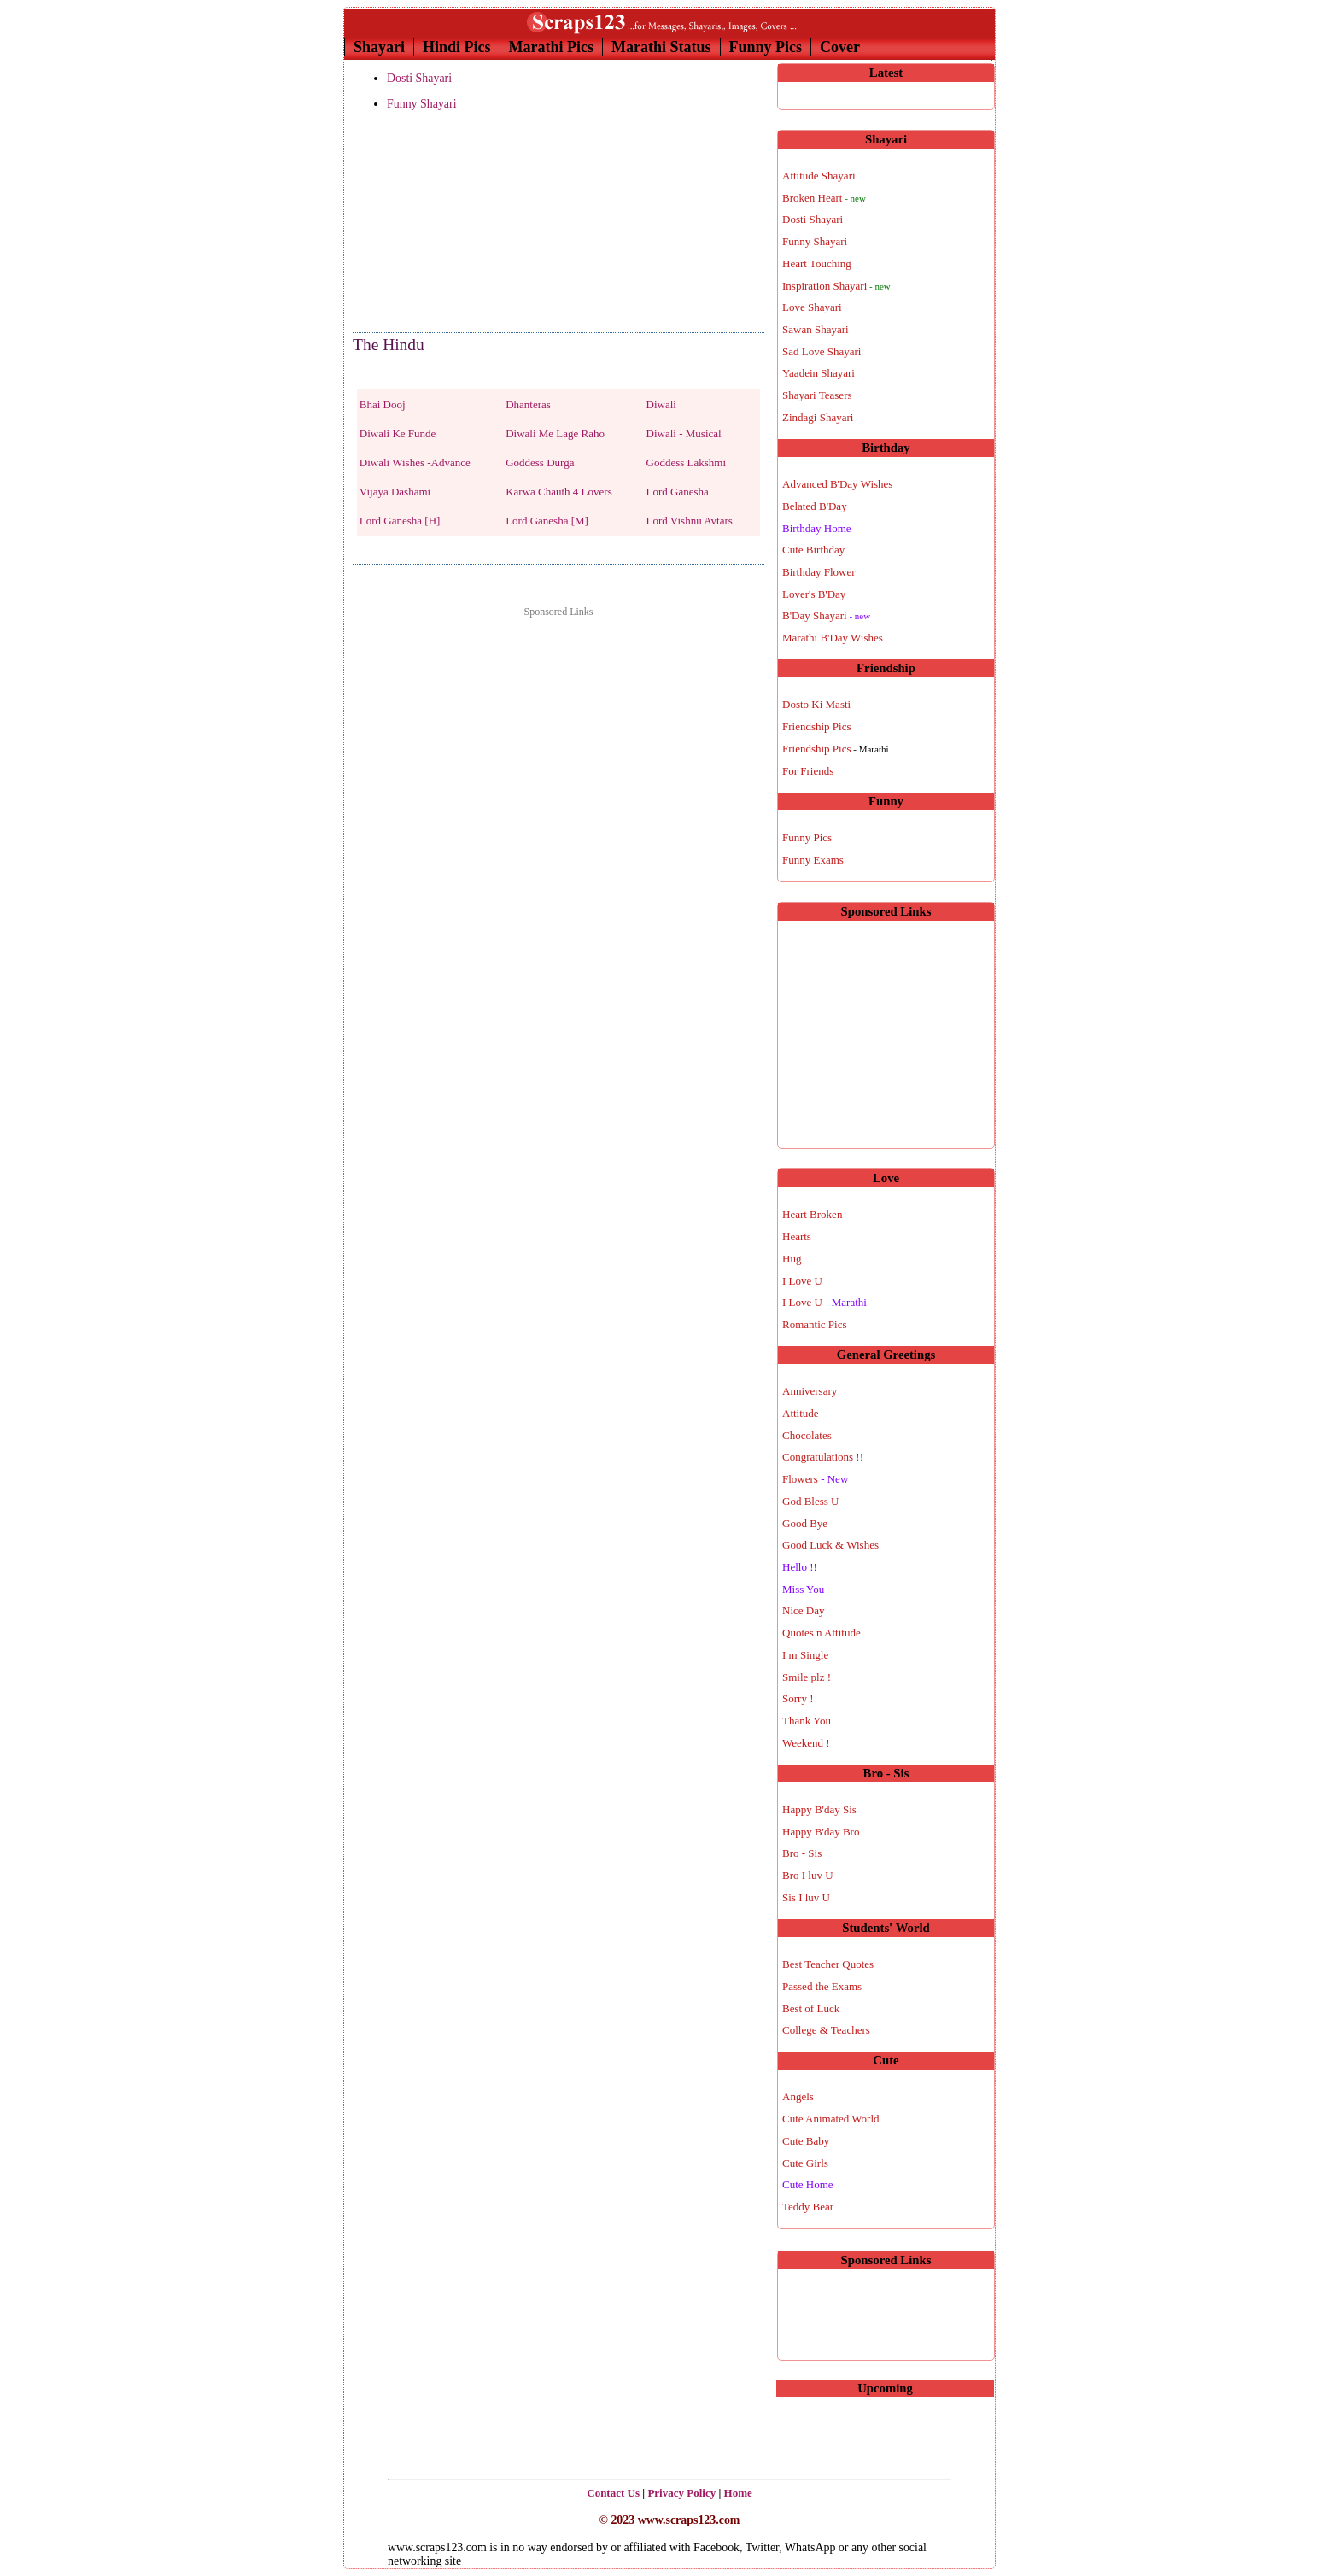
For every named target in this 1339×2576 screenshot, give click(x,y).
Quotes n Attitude (821, 1632)
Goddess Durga (540, 462)
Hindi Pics (457, 47)
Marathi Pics (551, 47)
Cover (840, 47)
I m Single (805, 1654)
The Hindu (388, 345)
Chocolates (807, 1435)
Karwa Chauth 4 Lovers (559, 491)
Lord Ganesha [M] (547, 520)
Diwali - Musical (684, 433)
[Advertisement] (438, 223)
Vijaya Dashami (395, 491)
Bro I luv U (807, 1875)
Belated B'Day (814, 506)
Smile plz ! (806, 1677)
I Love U (802, 1280)
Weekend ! (806, 1742)
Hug (791, 1258)
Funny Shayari (422, 103)
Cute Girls (805, 2163)
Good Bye (804, 1523)
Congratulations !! (822, 1456)
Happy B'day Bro (820, 1831)
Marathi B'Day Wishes (832, 637)
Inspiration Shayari (836, 285)
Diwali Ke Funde (398, 433)
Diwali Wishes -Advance (415, 462)
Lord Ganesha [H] (400, 520)
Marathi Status (661, 47)
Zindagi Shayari (817, 417)
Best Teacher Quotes (828, 1964)
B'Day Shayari (826, 615)
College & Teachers (826, 2029)
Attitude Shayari (819, 175)
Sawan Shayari (815, 329)
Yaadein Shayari (818, 372)
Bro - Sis (802, 1853)
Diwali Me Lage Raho (555, 433)
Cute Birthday (813, 549)
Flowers (815, 1478)
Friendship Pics (816, 726)
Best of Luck (810, 2008)
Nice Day (803, 1610)
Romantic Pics (814, 1324)
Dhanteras (528, 404)
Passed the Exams (822, 1986)
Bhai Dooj (383, 404)
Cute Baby (805, 2140)
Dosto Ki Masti (816, 704)
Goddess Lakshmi (686, 462)
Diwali (661, 404)
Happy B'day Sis (819, 1809)
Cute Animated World (831, 2118)
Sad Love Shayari (821, 351)
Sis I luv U (806, 1897)
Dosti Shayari (419, 78)
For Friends (807, 770)
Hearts (796, 1236)
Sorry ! (797, 1698)
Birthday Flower (819, 571)
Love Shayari (812, 307)
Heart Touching (816, 263)
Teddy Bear (807, 2206)
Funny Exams (813, 859)
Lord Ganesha (677, 491)
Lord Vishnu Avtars (689, 520)
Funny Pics (766, 47)
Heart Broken (812, 1214)
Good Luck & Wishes (830, 1544)
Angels (798, 2096)
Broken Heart (824, 197)
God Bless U (810, 1501)
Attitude (800, 1413)
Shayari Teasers (817, 395)
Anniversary (809, 1391)
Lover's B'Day (813, 594)
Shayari (379, 47)
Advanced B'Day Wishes (837, 483)
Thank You (806, 1720)
